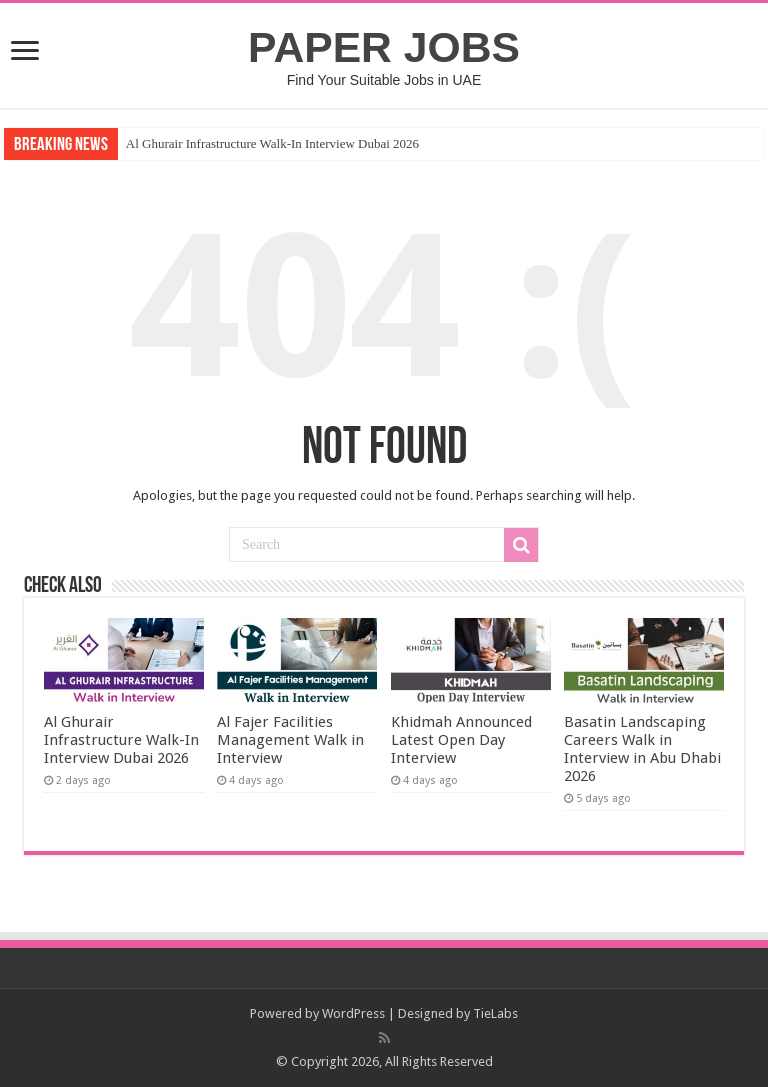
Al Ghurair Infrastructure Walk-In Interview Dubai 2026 (272, 143)
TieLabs (495, 1013)
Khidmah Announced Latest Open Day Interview (461, 740)
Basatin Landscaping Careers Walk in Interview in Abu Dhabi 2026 (642, 749)
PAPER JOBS (384, 47)
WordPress (353, 1013)
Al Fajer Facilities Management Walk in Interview (290, 740)
